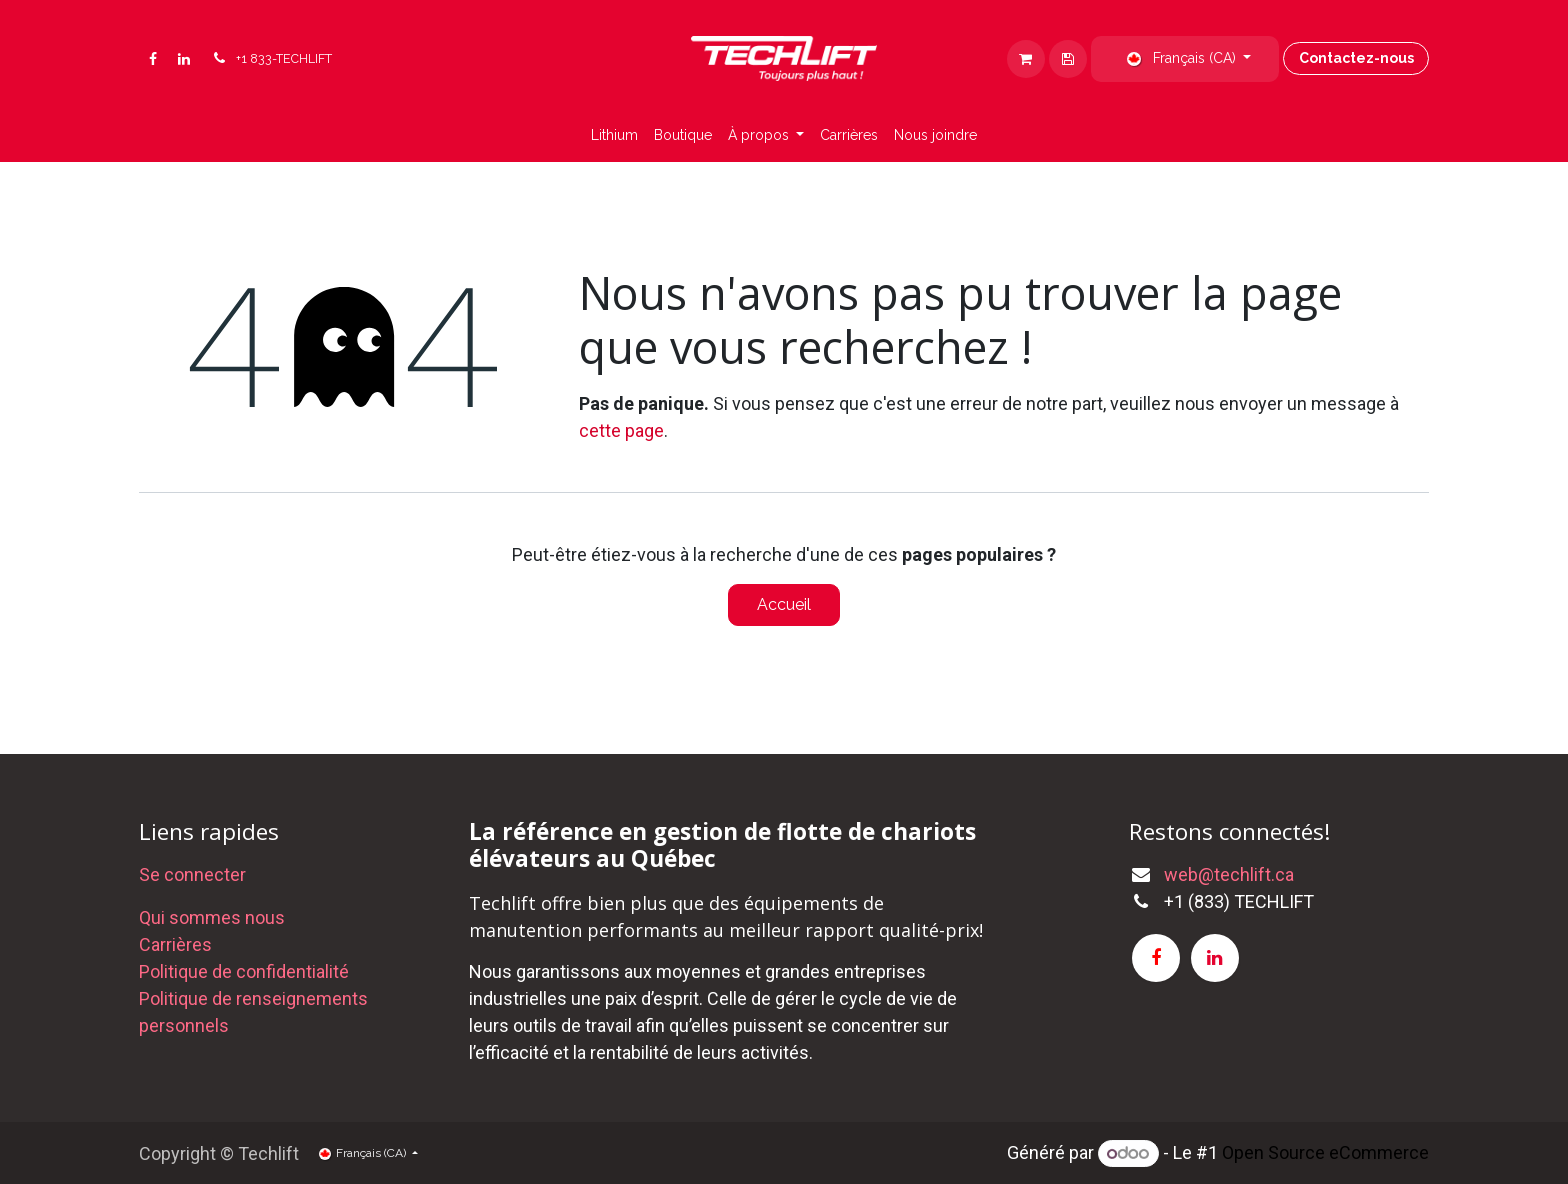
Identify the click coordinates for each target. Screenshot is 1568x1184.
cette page (621, 430)
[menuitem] (614, 135)
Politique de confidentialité (244, 971)
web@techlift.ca (1229, 874)
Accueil (784, 604)
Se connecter (192, 874)
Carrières (175, 944)
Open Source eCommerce (1325, 1152)
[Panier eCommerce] (1026, 59)
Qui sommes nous (212, 917)
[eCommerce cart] (1068, 59)
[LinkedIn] (184, 59)
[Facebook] (153, 59)
